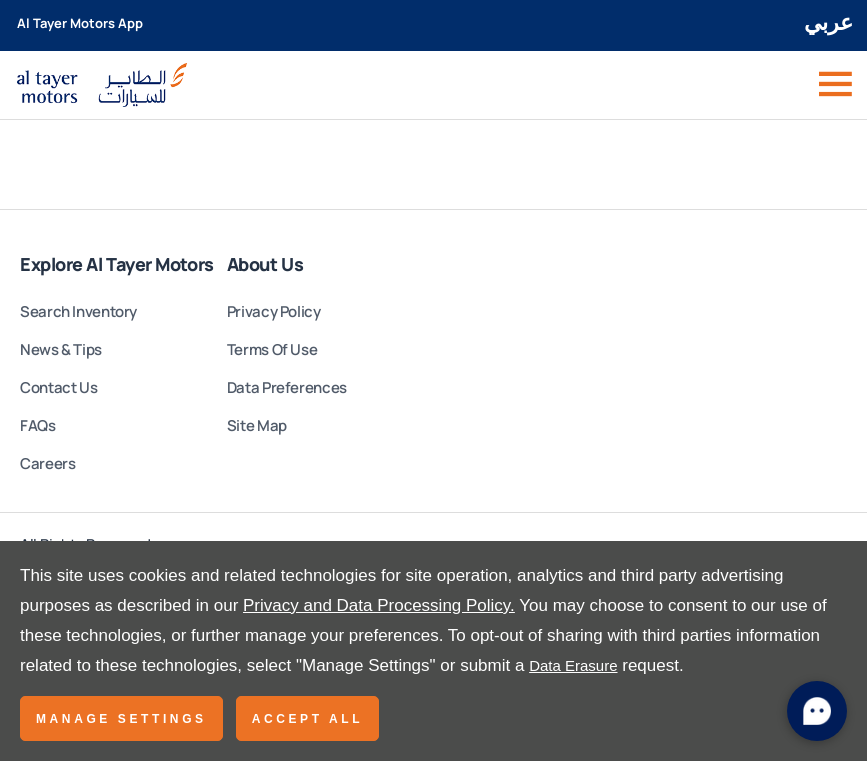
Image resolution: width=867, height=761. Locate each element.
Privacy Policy (274, 311)
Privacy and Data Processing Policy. (379, 605)
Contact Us (58, 387)
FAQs (38, 425)
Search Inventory (78, 311)
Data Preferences (287, 387)
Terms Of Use (272, 349)
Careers (47, 463)
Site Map (257, 425)
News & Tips (61, 349)
